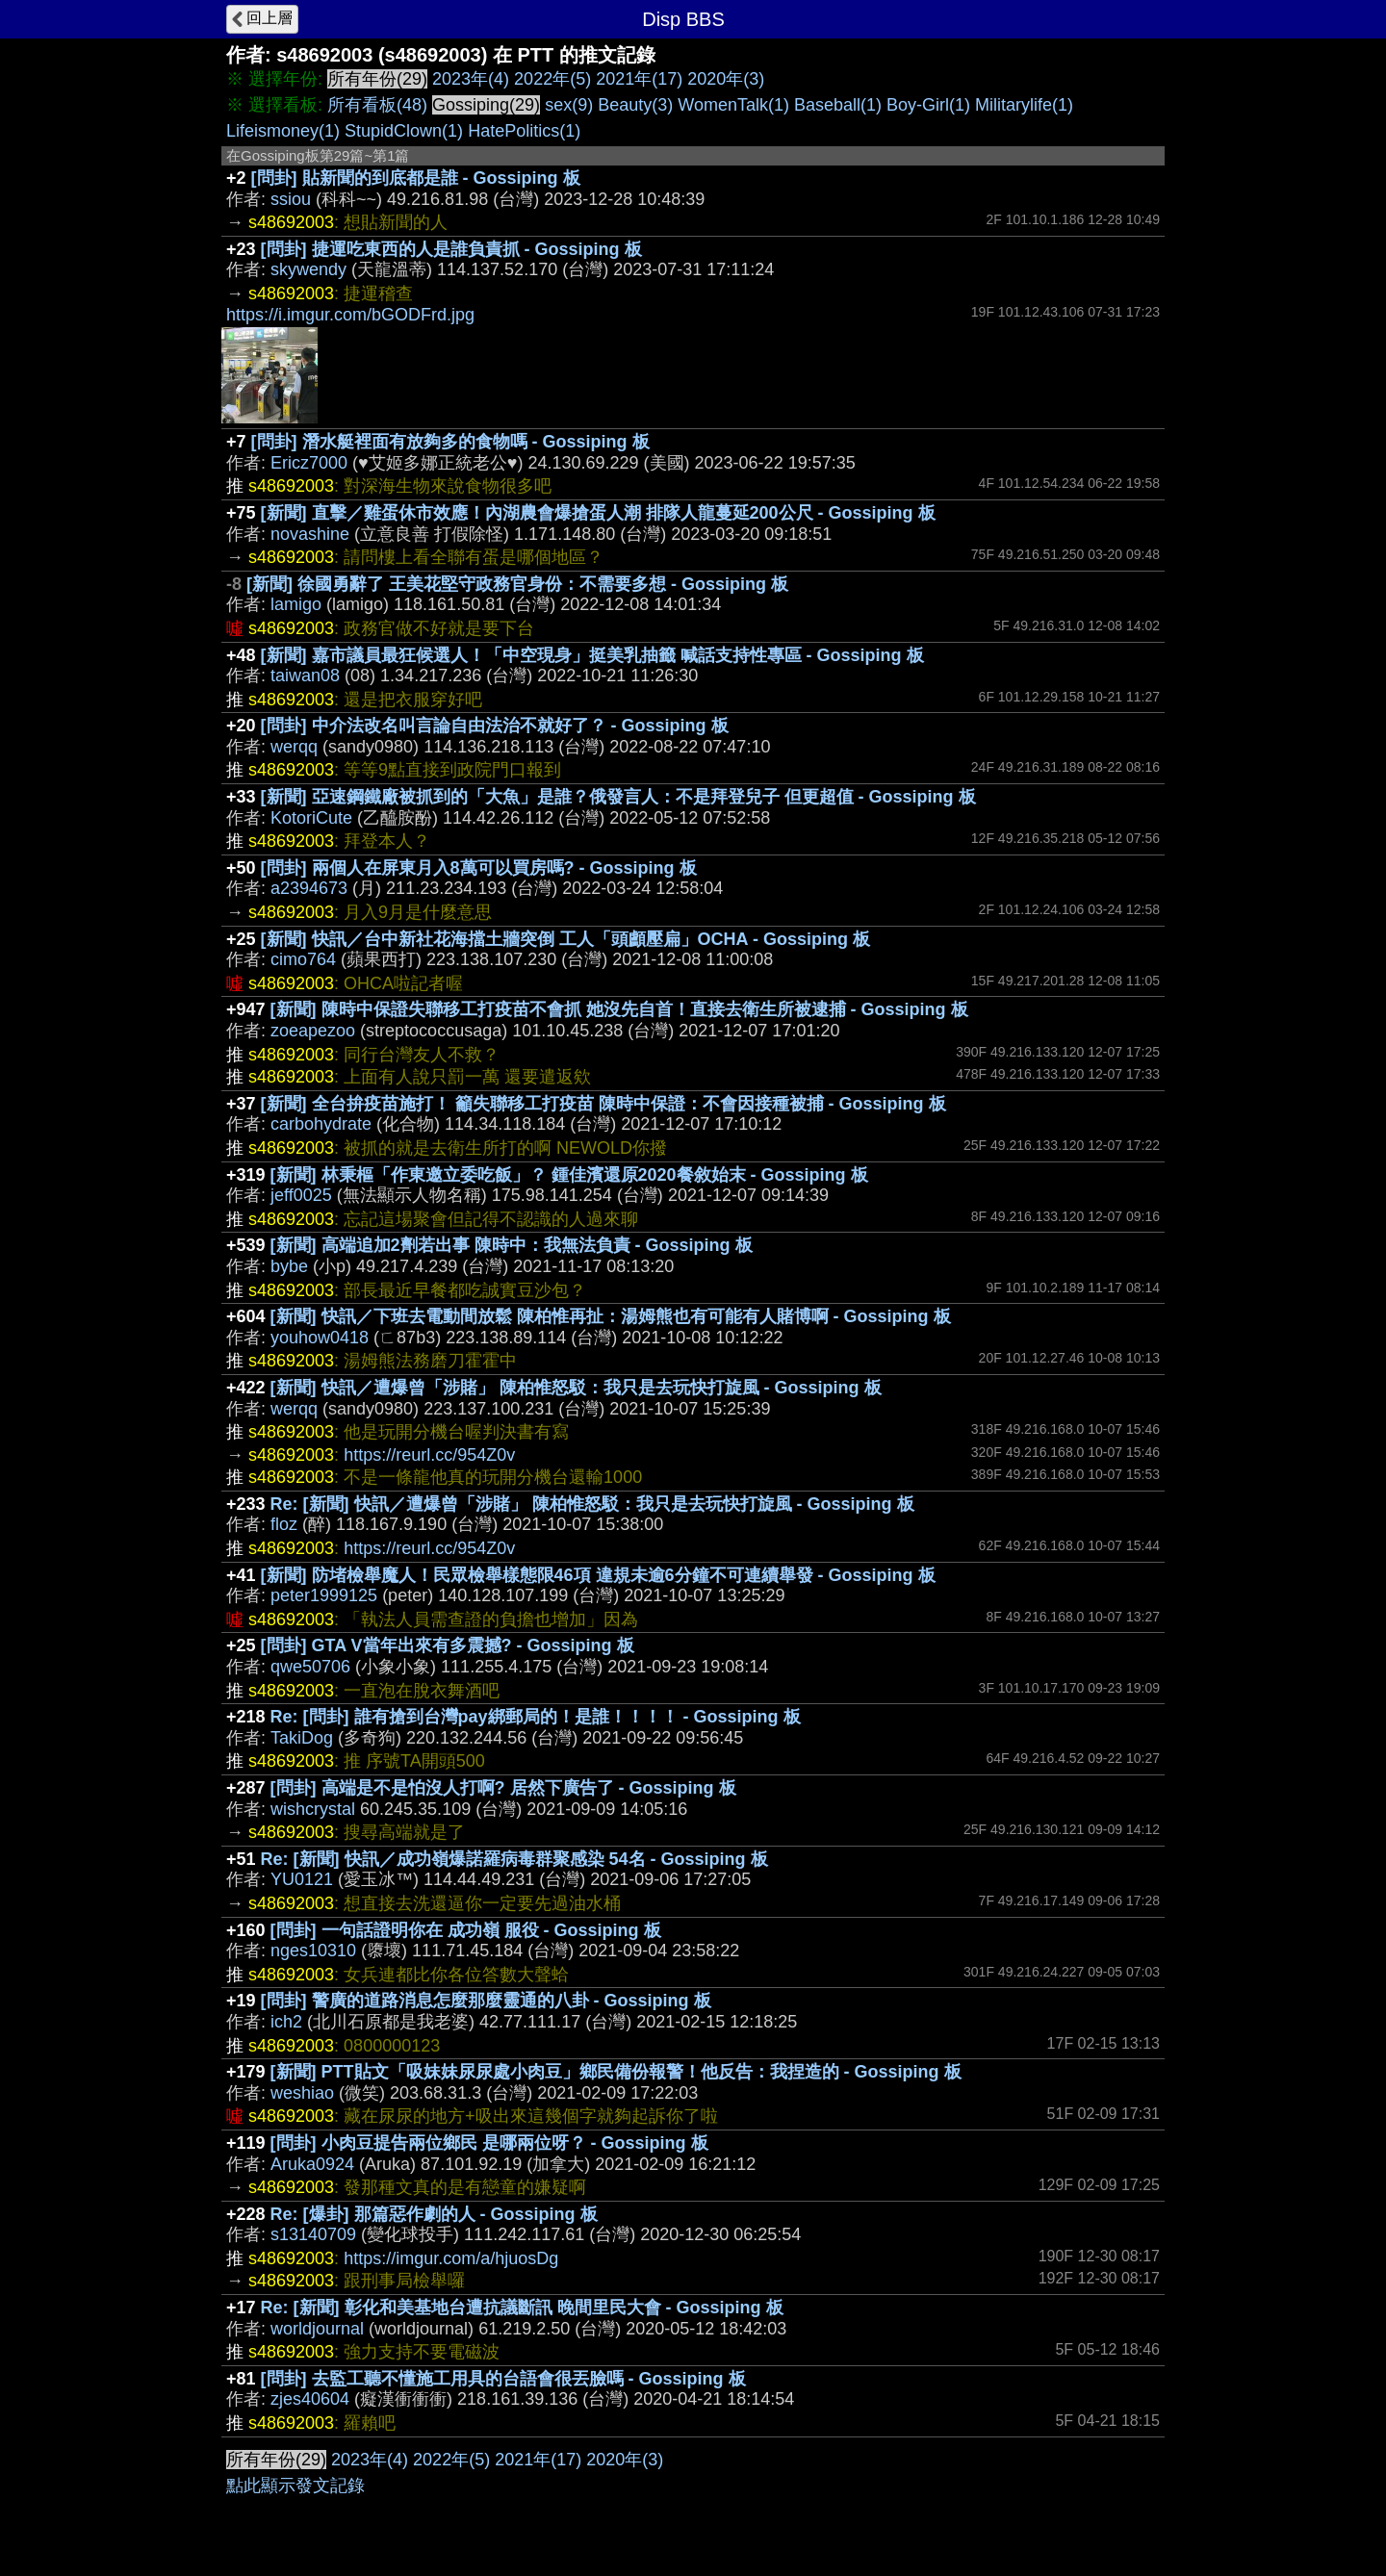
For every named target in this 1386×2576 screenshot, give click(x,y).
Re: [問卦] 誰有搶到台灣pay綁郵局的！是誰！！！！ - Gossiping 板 (535, 1716)
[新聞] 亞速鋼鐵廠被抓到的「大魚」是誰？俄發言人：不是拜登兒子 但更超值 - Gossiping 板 (618, 796)
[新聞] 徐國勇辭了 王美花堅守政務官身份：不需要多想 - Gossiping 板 (517, 584)
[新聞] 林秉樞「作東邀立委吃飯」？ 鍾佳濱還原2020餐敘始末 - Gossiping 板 (569, 1175)
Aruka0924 (312, 2164)
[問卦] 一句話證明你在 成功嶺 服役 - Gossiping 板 (465, 1930)
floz (283, 1524)
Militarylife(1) (1024, 105)
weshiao (302, 2093)
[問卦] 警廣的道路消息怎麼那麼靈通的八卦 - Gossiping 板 (486, 2000)
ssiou (290, 199)
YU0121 (301, 1879)
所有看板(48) (377, 105)
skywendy (308, 269)
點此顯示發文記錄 (295, 2485)
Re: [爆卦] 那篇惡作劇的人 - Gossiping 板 (434, 2214)
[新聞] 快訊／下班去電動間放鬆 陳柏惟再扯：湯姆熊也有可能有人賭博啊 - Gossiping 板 (610, 1316)
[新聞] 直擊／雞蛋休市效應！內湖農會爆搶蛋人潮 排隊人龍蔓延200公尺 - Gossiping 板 (598, 513)
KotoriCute (311, 818)
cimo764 (303, 959)
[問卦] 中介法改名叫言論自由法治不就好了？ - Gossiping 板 (495, 725)
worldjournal (317, 2328)
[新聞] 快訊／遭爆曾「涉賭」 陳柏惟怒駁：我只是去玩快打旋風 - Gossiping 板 (576, 1387)
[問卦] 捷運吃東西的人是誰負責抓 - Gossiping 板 (451, 249)
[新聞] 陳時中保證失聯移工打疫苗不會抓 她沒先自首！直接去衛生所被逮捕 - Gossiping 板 (619, 1009)
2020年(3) (725, 79)
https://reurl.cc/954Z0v (429, 1455)
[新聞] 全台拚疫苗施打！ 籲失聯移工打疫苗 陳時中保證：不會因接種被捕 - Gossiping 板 (603, 1103)
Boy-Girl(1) (928, 105)
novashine (309, 534)
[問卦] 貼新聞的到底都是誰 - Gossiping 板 (415, 178)
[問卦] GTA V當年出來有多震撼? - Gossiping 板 (447, 1645)
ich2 (286, 2021)
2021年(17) (639, 79)
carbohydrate (321, 1124)
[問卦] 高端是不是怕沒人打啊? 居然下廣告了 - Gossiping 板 (503, 1788)
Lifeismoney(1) (283, 130)
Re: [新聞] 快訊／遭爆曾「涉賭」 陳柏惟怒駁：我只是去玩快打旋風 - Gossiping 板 (592, 1504)
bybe (289, 1266)
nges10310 (313, 1950)
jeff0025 (301, 1195)
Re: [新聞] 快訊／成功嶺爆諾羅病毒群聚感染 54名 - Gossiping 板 (514, 1859)
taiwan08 (305, 675)
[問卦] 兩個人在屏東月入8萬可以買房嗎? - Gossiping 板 (479, 868)
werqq (294, 746)
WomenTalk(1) (733, 105)
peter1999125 (323, 1595)
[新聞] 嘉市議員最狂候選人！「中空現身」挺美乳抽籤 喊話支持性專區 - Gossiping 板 (592, 655)
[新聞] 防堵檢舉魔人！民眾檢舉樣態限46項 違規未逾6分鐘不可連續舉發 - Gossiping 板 (598, 1575)
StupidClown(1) (404, 130)
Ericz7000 (308, 462)
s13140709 (313, 2234)
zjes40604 (309, 2399)
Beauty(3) (635, 105)
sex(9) (569, 105)
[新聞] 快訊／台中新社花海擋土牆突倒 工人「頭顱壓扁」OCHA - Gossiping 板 (565, 939)
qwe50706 (310, 1666)
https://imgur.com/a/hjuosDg (451, 2258)
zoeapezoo (312, 1030)
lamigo (295, 604)
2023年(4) (470, 79)
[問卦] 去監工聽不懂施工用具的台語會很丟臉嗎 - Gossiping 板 (503, 2378)
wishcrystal (312, 1809)
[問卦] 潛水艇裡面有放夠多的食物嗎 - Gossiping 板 (450, 441)
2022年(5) (552, 79)
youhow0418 (319, 1337)
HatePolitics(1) (524, 130)
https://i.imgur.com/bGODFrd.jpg (350, 314)
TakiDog (301, 1737)
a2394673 (308, 888)
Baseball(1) (838, 105)
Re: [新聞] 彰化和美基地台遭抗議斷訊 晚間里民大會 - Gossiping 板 (522, 2307)
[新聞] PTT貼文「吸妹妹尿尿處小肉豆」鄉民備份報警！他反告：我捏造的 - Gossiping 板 (616, 2071)
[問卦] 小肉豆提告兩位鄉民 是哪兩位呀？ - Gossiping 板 (489, 2143)
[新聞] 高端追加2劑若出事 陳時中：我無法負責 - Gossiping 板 (511, 1245)
